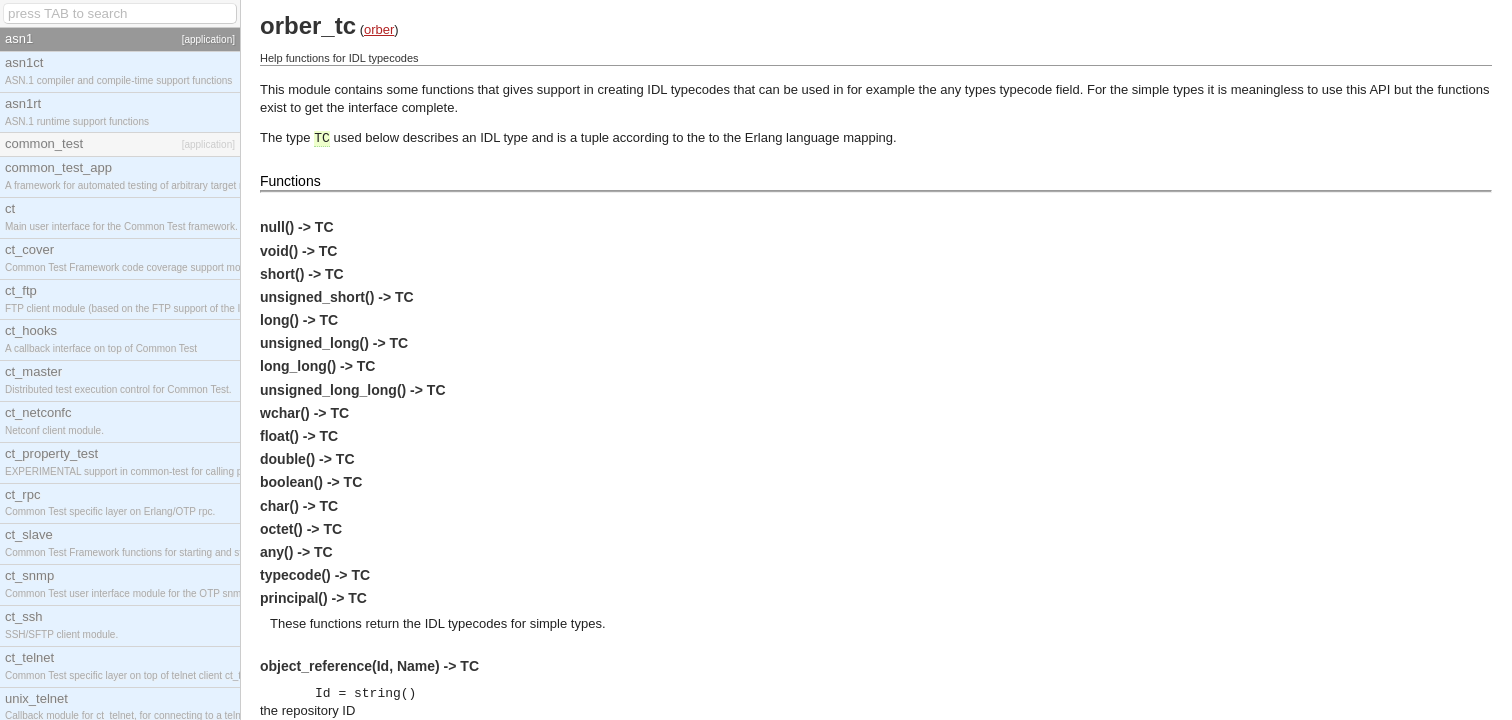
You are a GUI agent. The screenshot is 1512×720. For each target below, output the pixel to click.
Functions (290, 181)
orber (379, 29)
